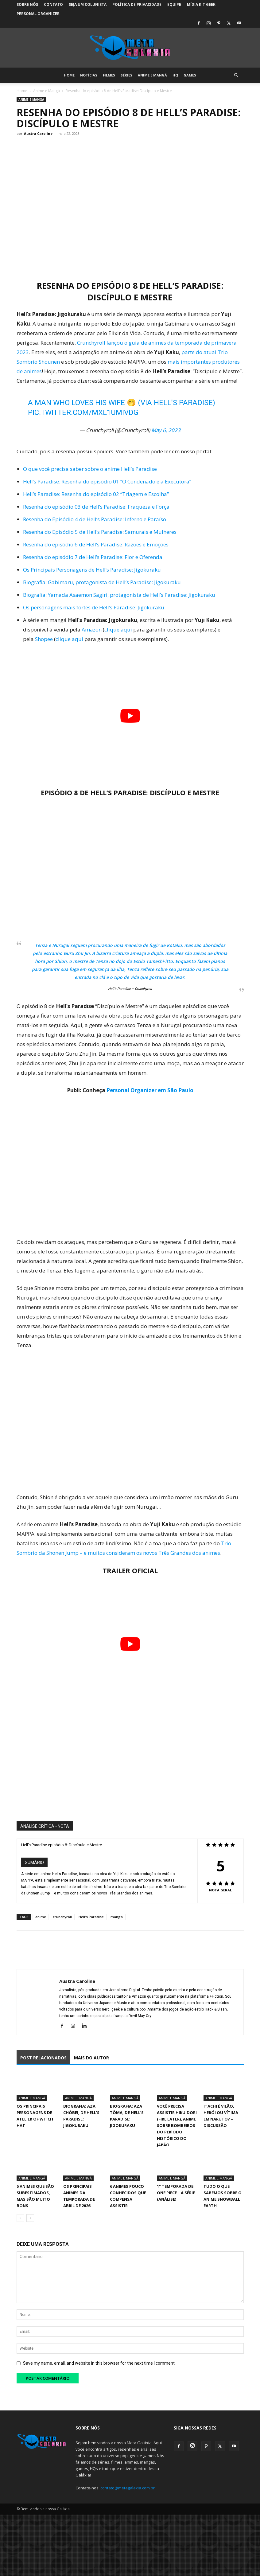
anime (40, 1916)
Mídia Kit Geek (201, 4)
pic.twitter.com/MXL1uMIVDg (83, 412)
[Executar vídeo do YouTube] (130, 716)
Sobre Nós (27, 4)
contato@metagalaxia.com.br (127, 2488)
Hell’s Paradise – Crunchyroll (130, 989)
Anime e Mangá (152, 75)
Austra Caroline (38, 133)
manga (117, 1916)
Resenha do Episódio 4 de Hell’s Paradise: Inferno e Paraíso (94, 519)
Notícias (88, 75)
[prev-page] (20, 2218)
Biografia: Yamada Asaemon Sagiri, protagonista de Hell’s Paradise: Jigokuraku (119, 594)
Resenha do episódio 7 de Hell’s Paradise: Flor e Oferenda (92, 557)
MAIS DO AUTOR (91, 2058)
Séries (126, 75)
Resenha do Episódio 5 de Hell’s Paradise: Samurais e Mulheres (100, 531)
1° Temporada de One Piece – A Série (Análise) (176, 2192)
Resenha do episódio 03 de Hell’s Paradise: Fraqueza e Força (96, 506)
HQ (175, 75)
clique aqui (118, 629)
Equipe (174, 4)
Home (69, 75)
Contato (53, 4)
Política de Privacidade (136, 4)
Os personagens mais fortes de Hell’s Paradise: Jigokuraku (93, 607)
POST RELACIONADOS (43, 2058)
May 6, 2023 (165, 430)
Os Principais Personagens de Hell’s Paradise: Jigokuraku (92, 569)
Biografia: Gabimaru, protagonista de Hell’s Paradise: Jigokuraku (102, 582)
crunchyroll (62, 1916)
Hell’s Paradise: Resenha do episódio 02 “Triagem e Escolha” (96, 494)
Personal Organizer (38, 13)
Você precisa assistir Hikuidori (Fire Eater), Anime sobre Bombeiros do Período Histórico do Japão (177, 2125)
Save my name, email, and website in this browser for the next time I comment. (99, 2363)
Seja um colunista (88, 4)
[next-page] (30, 2218)
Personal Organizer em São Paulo (150, 1090)
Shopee (44, 639)
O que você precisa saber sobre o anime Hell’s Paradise (90, 468)
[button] (236, 75)
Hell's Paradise (91, 1916)
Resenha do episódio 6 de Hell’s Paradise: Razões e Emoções (96, 544)
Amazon (92, 629)
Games (190, 75)
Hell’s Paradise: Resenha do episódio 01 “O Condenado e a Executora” (107, 481)
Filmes (109, 75)
